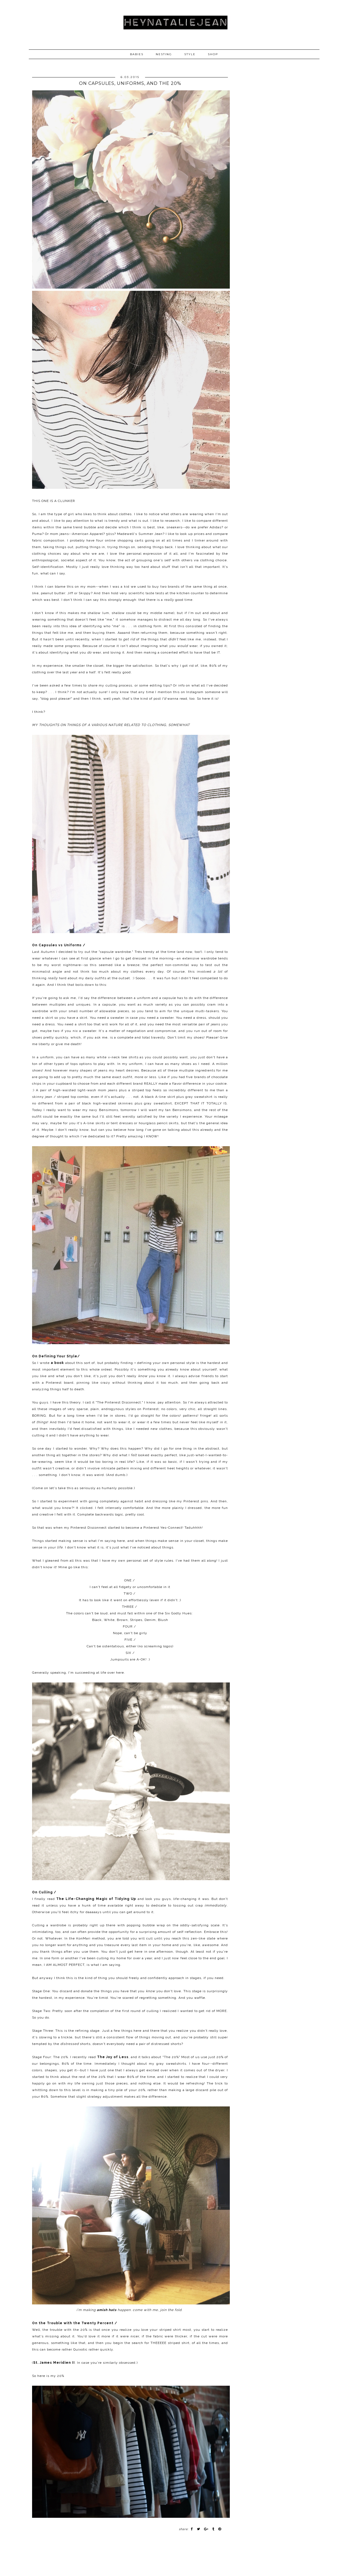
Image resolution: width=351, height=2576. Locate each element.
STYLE (190, 54)
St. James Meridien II (54, 2363)
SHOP (213, 54)
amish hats (107, 2310)
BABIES (136, 54)
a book (57, 1363)
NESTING (164, 54)
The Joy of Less (113, 2057)
